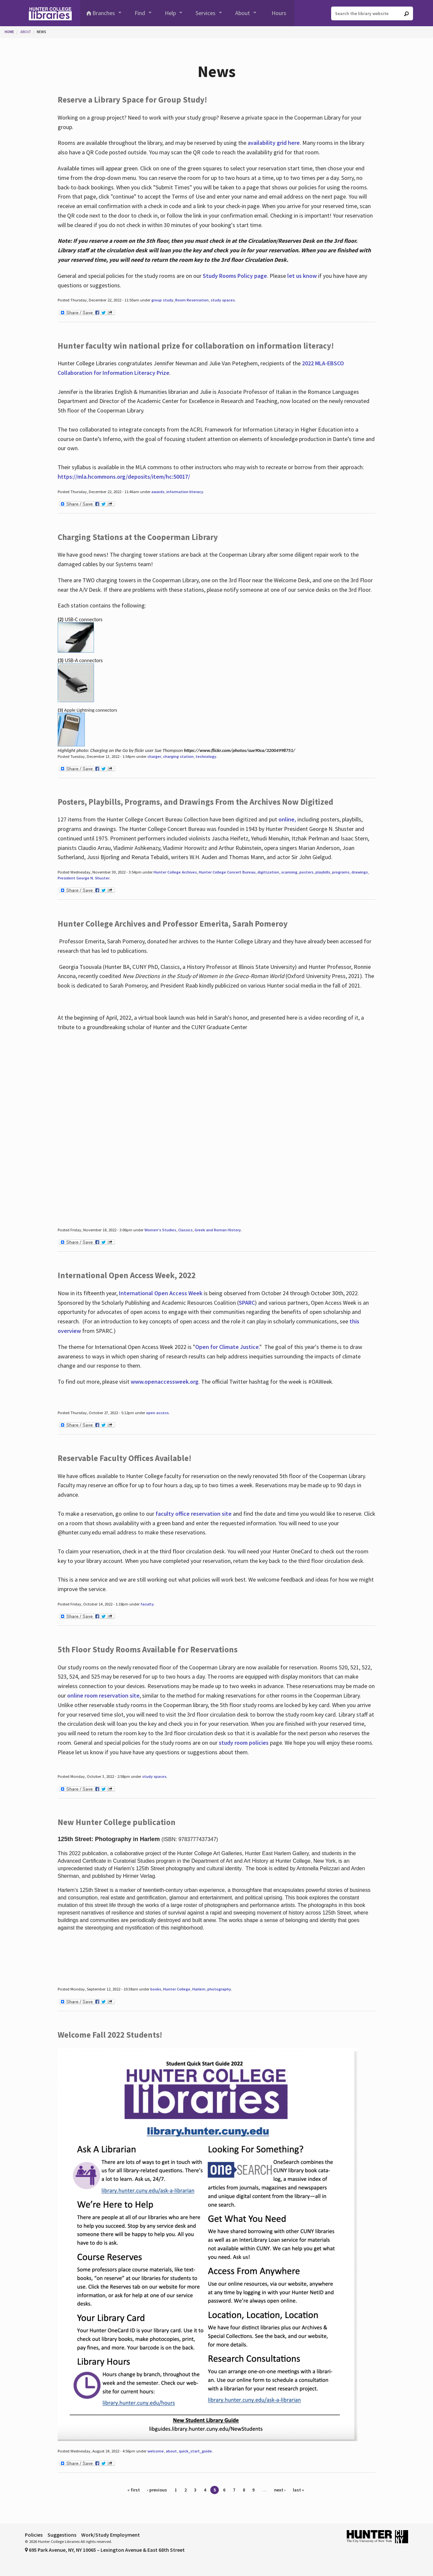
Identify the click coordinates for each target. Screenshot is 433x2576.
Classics (185, 1229)
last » (298, 2490)
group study (162, 300)
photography (219, 1989)
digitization (268, 872)
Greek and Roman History (218, 1229)
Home (9, 31)
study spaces (223, 300)
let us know (302, 275)
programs (340, 872)
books (155, 1989)
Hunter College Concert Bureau (227, 872)
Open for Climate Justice (227, 1347)
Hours (279, 13)
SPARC (247, 1302)
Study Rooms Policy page (235, 275)
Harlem (198, 1989)
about (171, 2451)
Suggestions (61, 2534)
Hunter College (176, 1989)
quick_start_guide (195, 2451)
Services (206, 13)
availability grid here (274, 142)
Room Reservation (192, 300)
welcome (155, 2451)
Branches (103, 13)
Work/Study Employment (110, 2534)
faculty (147, 1604)
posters (306, 872)
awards (157, 491)
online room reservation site (103, 1695)
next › (280, 2490)
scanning (289, 872)
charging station (178, 756)
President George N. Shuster (83, 877)
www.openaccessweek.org (164, 1381)
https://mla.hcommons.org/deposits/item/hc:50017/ (124, 476)
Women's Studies (160, 1229)
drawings (359, 872)
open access (157, 1412)
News (41, 31)
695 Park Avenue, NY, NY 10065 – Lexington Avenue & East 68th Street (105, 2550)
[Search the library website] (372, 13)
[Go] (406, 14)
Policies (34, 2534)
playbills (322, 872)
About (242, 13)
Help (170, 13)
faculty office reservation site (194, 1513)
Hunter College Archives (175, 872)
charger (154, 756)
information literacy (184, 491)
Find (140, 13)
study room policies (244, 1742)
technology (206, 756)
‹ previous (157, 2490)
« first (133, 2490)
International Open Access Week (160, 1293)
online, (287, 819)
